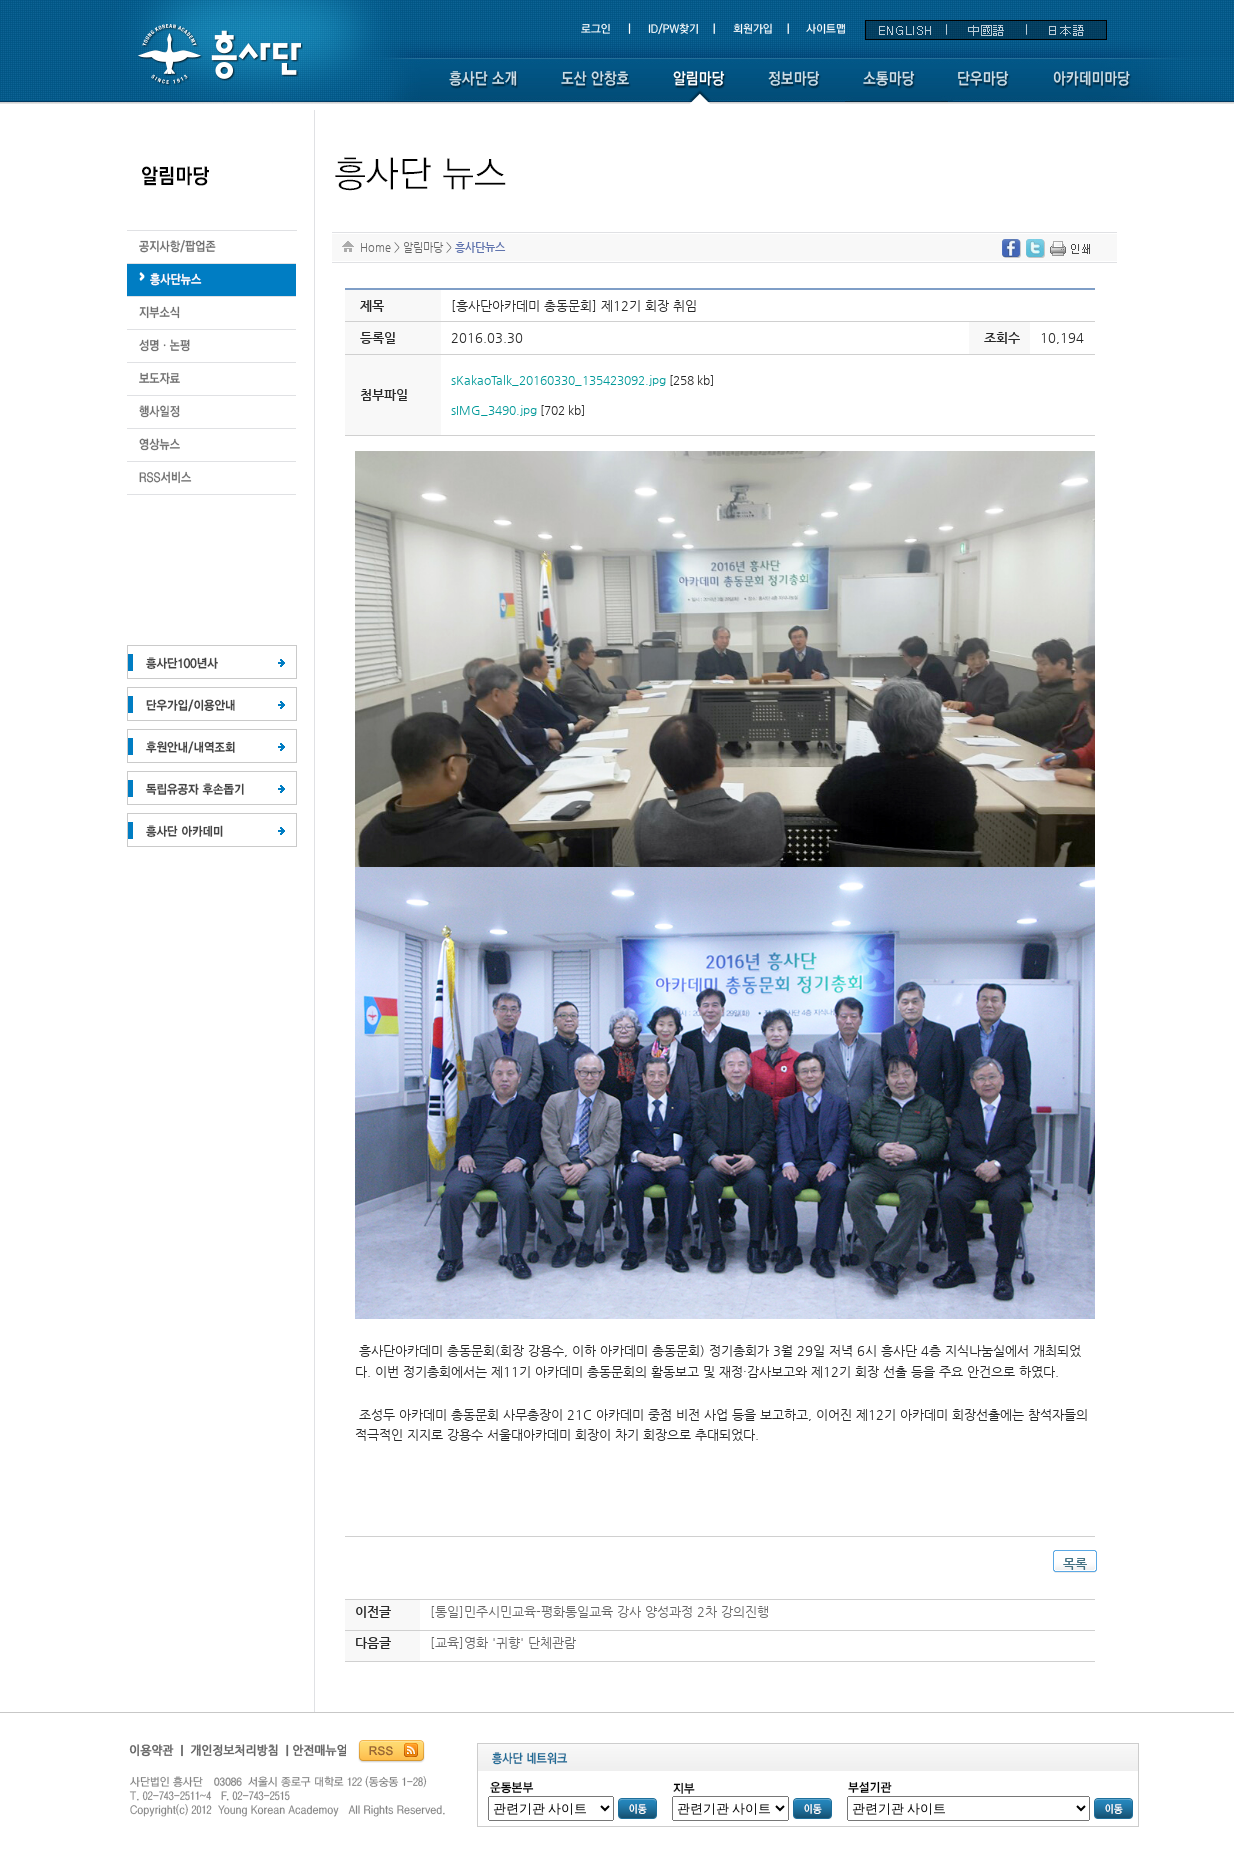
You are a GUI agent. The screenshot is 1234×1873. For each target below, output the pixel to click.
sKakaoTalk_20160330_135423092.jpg (558, 380)
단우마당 (983, 87)
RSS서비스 (211, 478)
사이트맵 (824, 29)
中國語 (986, 30)
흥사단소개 (483, 87)
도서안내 (211, 445)
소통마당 (888, 87)
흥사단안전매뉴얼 (317, 1755)
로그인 (604, 29)
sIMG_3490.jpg (494, 410)
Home (375, 247)
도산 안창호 (595, 87)
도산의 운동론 (211, 280)
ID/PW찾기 (674, 29)
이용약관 (155, 1755)
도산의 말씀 (211, 379)
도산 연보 (211, 346)
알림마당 (698, 87)
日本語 (1066, 30)
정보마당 (793, 87)
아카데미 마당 (1093, 87)
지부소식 (211, 313)
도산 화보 (211, 412)
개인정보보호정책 (236, 1755)
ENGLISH (906, 30)
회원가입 (754, 29)
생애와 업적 (211, 247)
